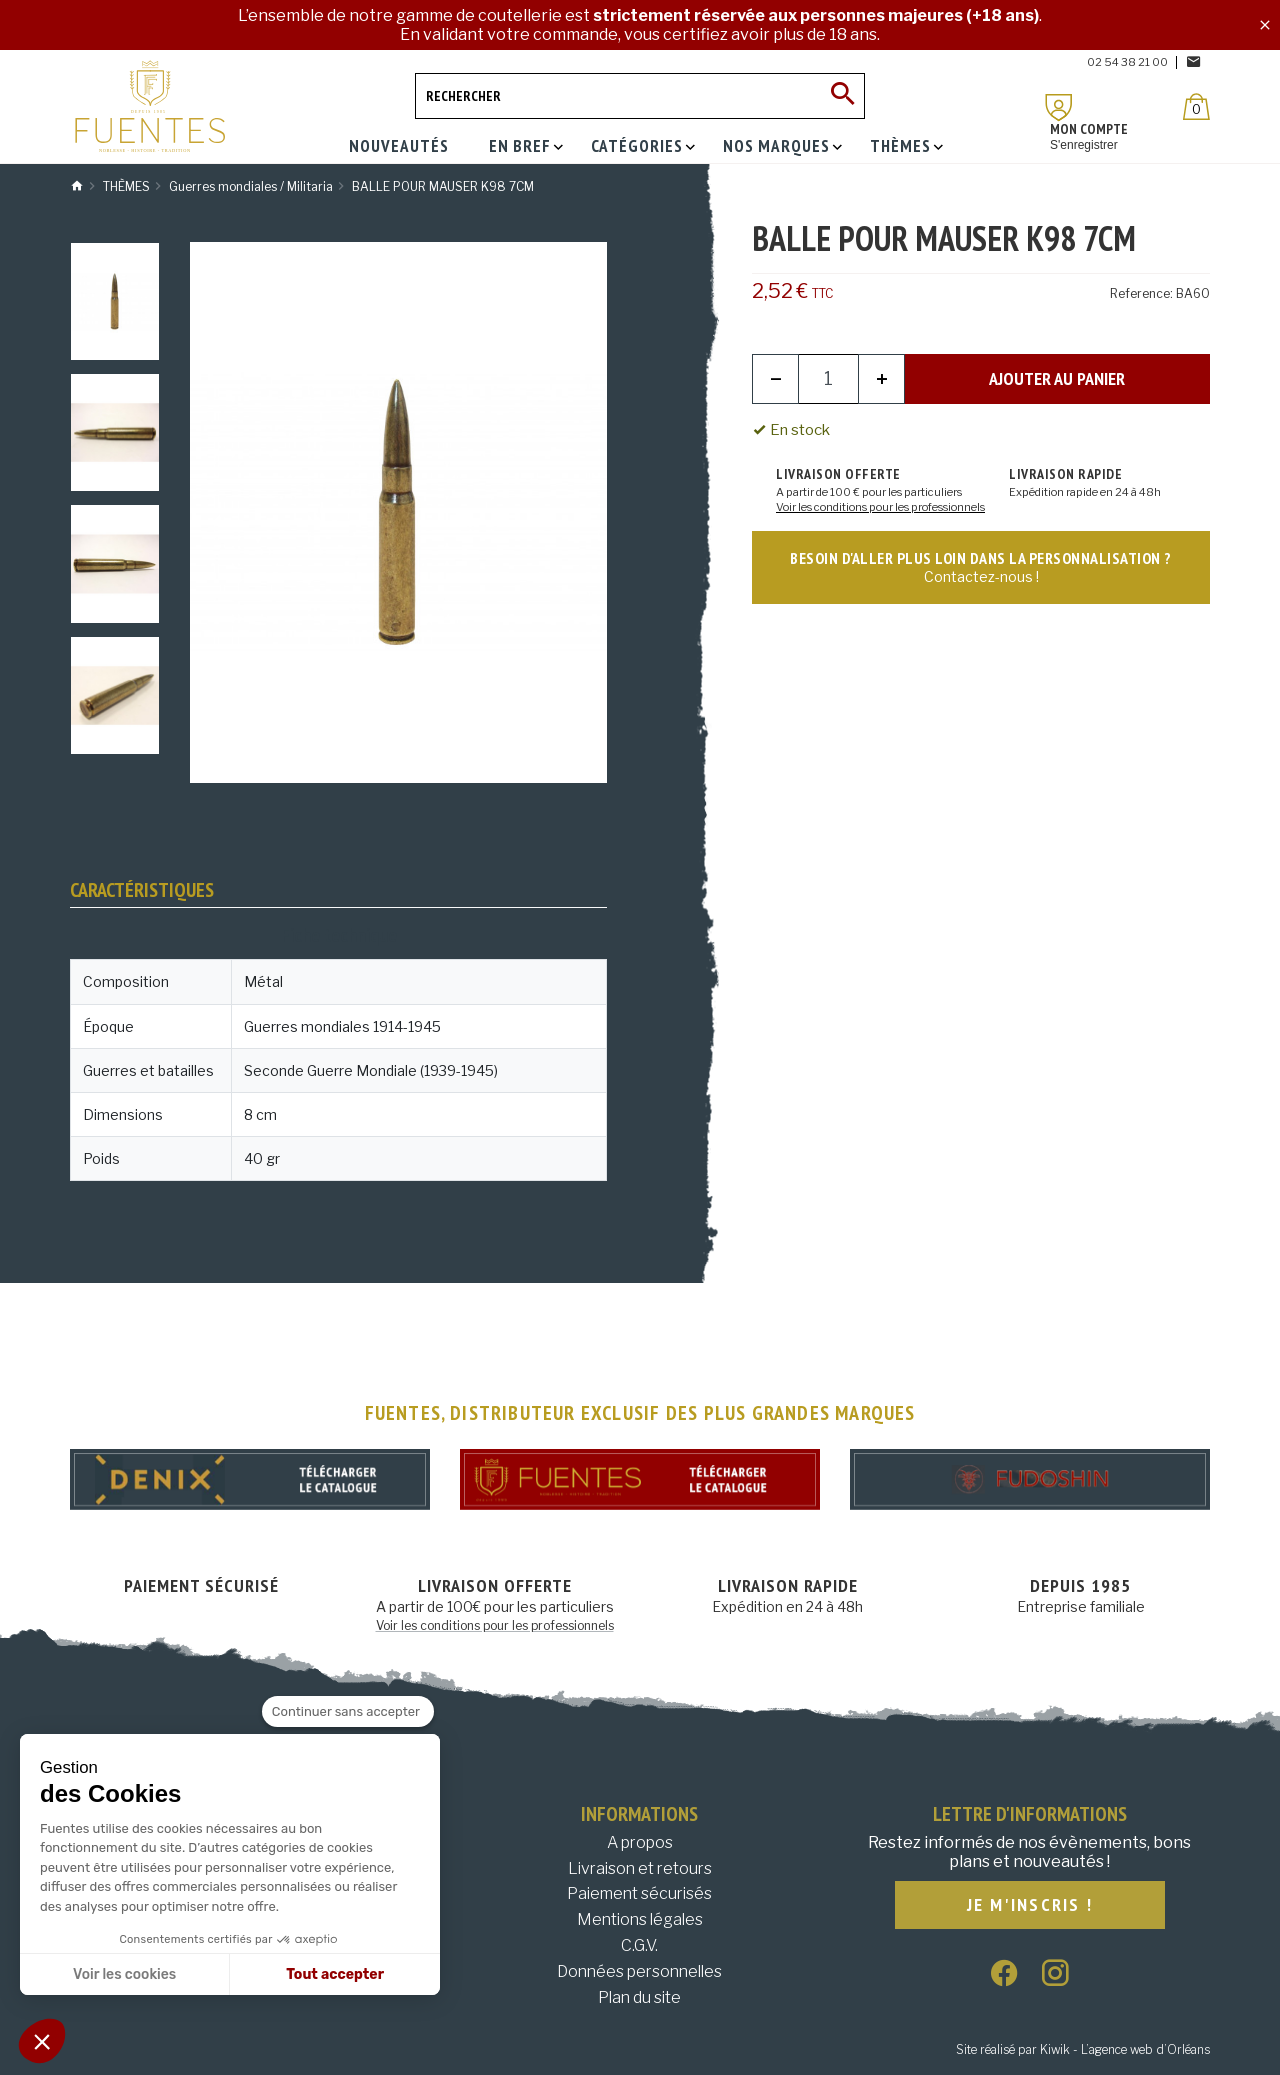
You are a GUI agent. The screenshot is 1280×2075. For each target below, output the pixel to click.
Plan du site (639, 1997)
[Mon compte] (1059, 107)
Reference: (1141, 293)
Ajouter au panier (1057, 378)
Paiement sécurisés (639, 1893)
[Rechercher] (640, 96)
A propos (640, 1842)
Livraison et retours (640, 1868)
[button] (42, 2041)
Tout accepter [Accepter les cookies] (335, 1974)
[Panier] (1196, 106)
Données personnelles (639, 1971)
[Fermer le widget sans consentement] (348, 1712)
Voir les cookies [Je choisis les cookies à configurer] (124, 1974)
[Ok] (842, 96)
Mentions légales (640, 1919)
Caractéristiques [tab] (142, 890)
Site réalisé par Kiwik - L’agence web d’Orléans (1083, 2049)
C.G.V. (639, 1945)
